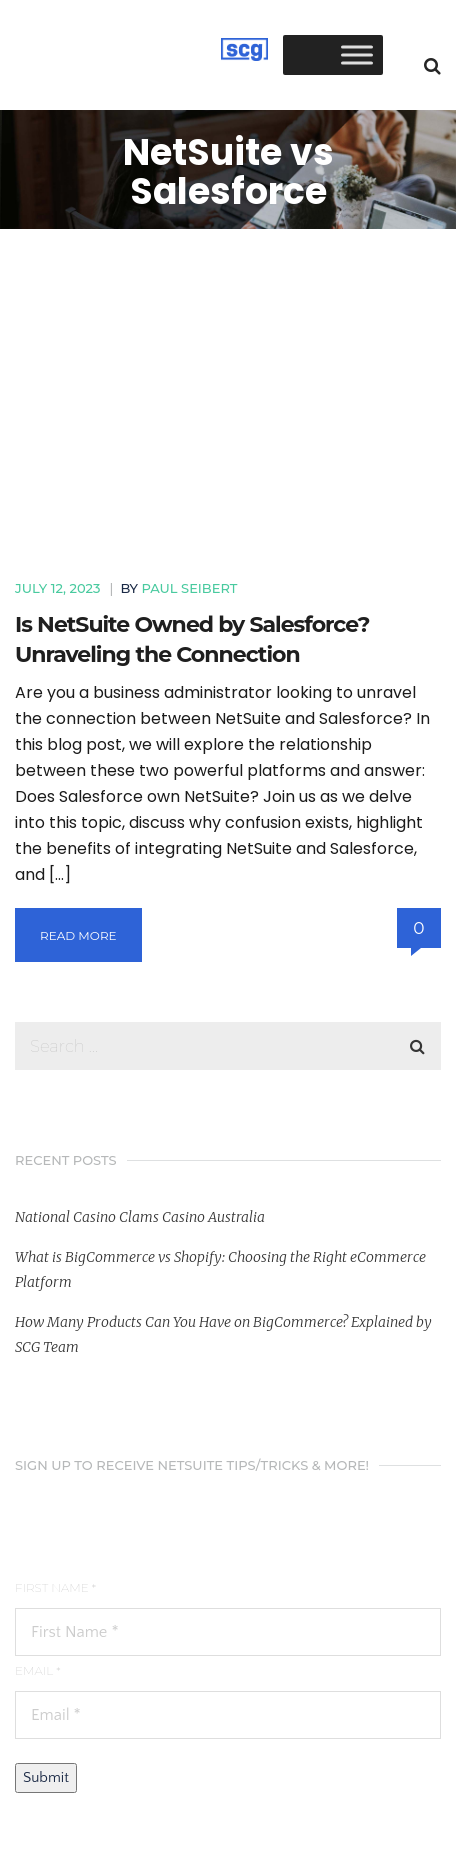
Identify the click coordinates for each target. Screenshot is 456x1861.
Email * (37, 1670)
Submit (46, 1777)
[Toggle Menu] (357, 54)
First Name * (55, 1587)
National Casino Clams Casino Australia (140, 1217)
